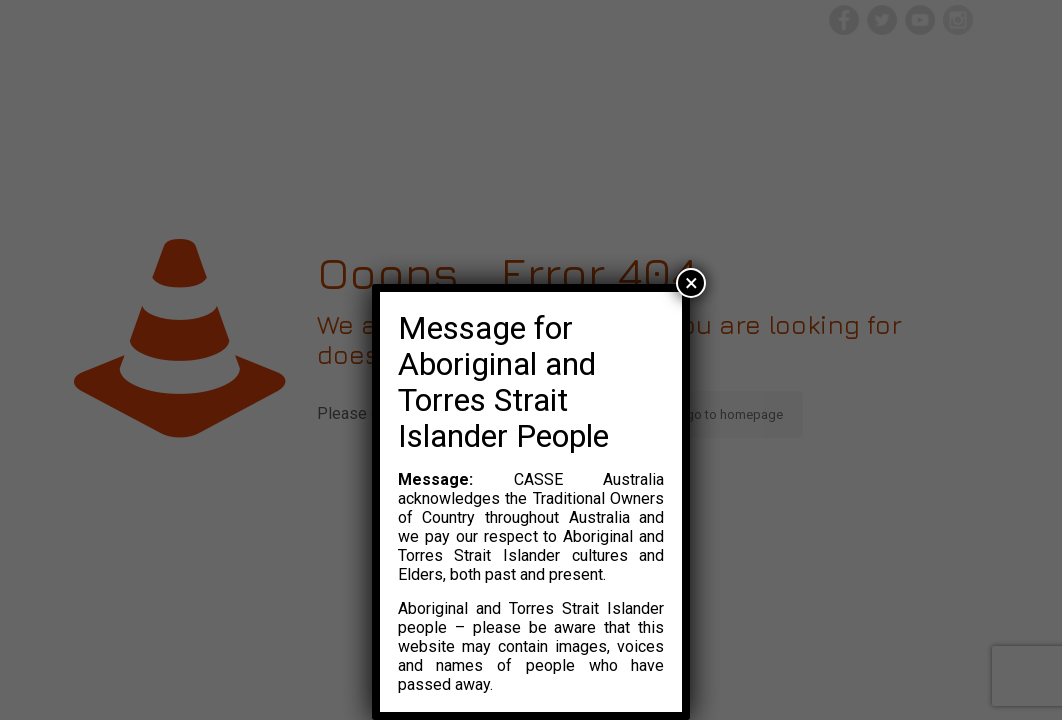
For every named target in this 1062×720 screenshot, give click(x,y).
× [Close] (691, 283)
